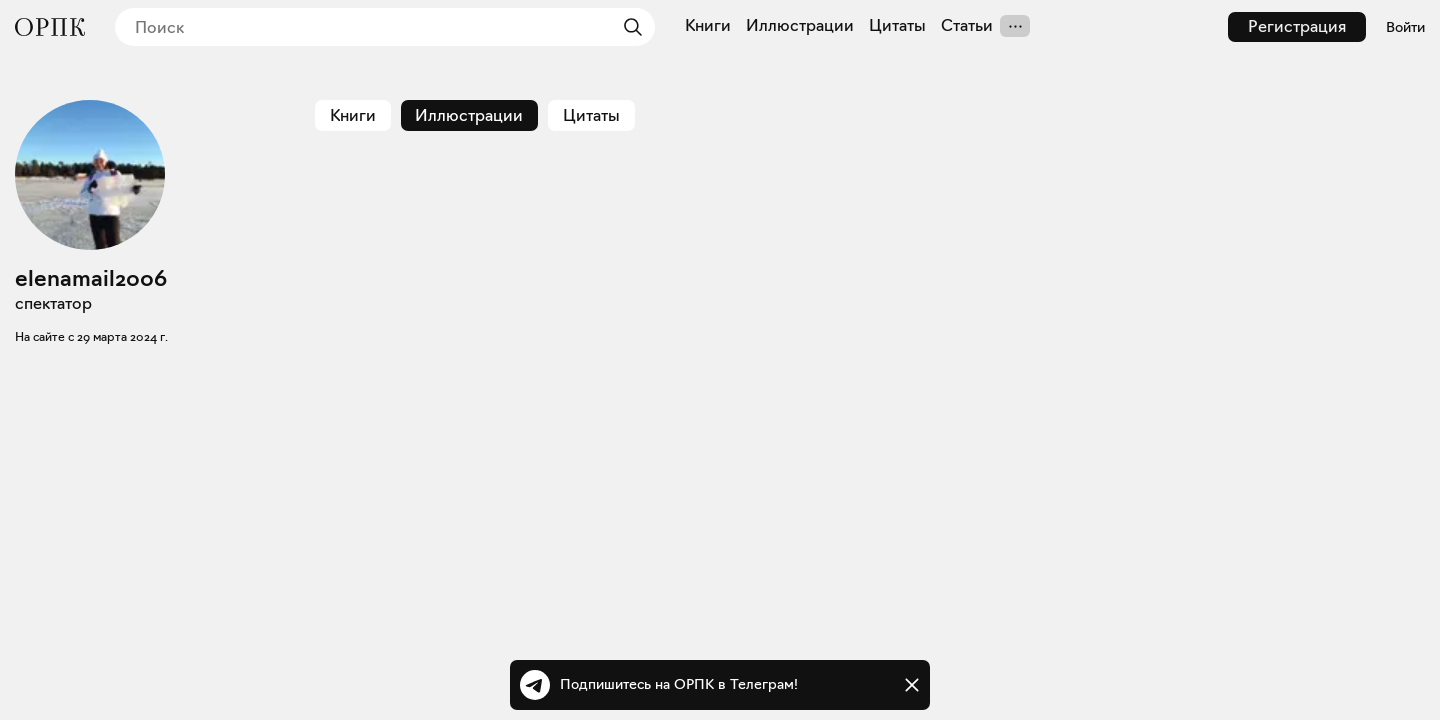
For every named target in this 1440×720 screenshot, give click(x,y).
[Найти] (628, 27)
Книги (708, 26)
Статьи (967, 26)
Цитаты (897, 26)
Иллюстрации (800, 26)
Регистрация (1297, 26)
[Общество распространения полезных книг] (50, 27)
